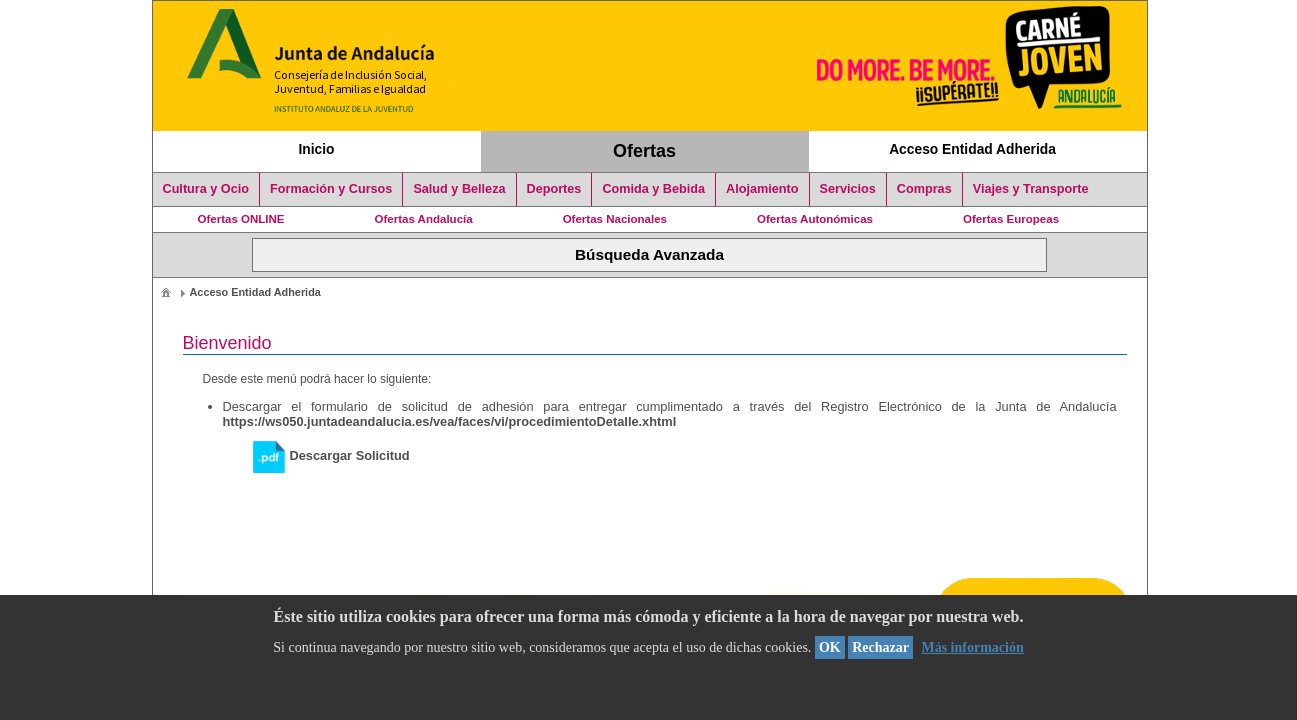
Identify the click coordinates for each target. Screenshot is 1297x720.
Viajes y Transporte (1031, 189)
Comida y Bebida (653, 189)
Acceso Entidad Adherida (972, 149)
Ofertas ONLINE (241, 219)
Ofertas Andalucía (424, 219)
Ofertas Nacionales (615, 219)
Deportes (554, 189)
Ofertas (644, 151)
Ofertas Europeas (1011, 219)
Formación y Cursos (331, 189)
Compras (924, 189)
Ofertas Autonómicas (815, 219)
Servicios (848, 189)
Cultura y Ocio (206, 189)
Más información (972, 647)
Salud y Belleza (459, 189)
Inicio (316, 149)
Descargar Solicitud (331, 455)
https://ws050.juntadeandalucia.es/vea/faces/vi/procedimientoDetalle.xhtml (450, 421)
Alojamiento (762, 189)
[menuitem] (166, 291)
